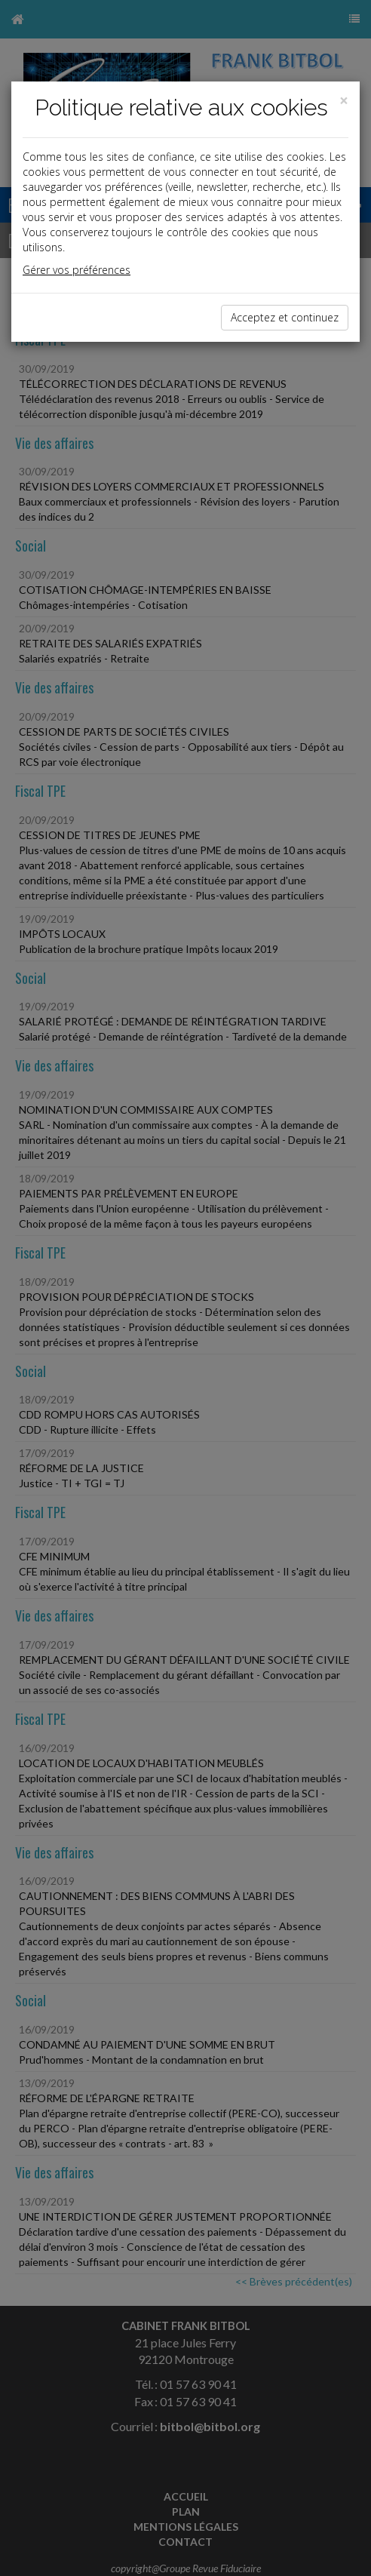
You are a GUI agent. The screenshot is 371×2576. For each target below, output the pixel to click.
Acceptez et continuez (285, 317)
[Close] (343, 101)
